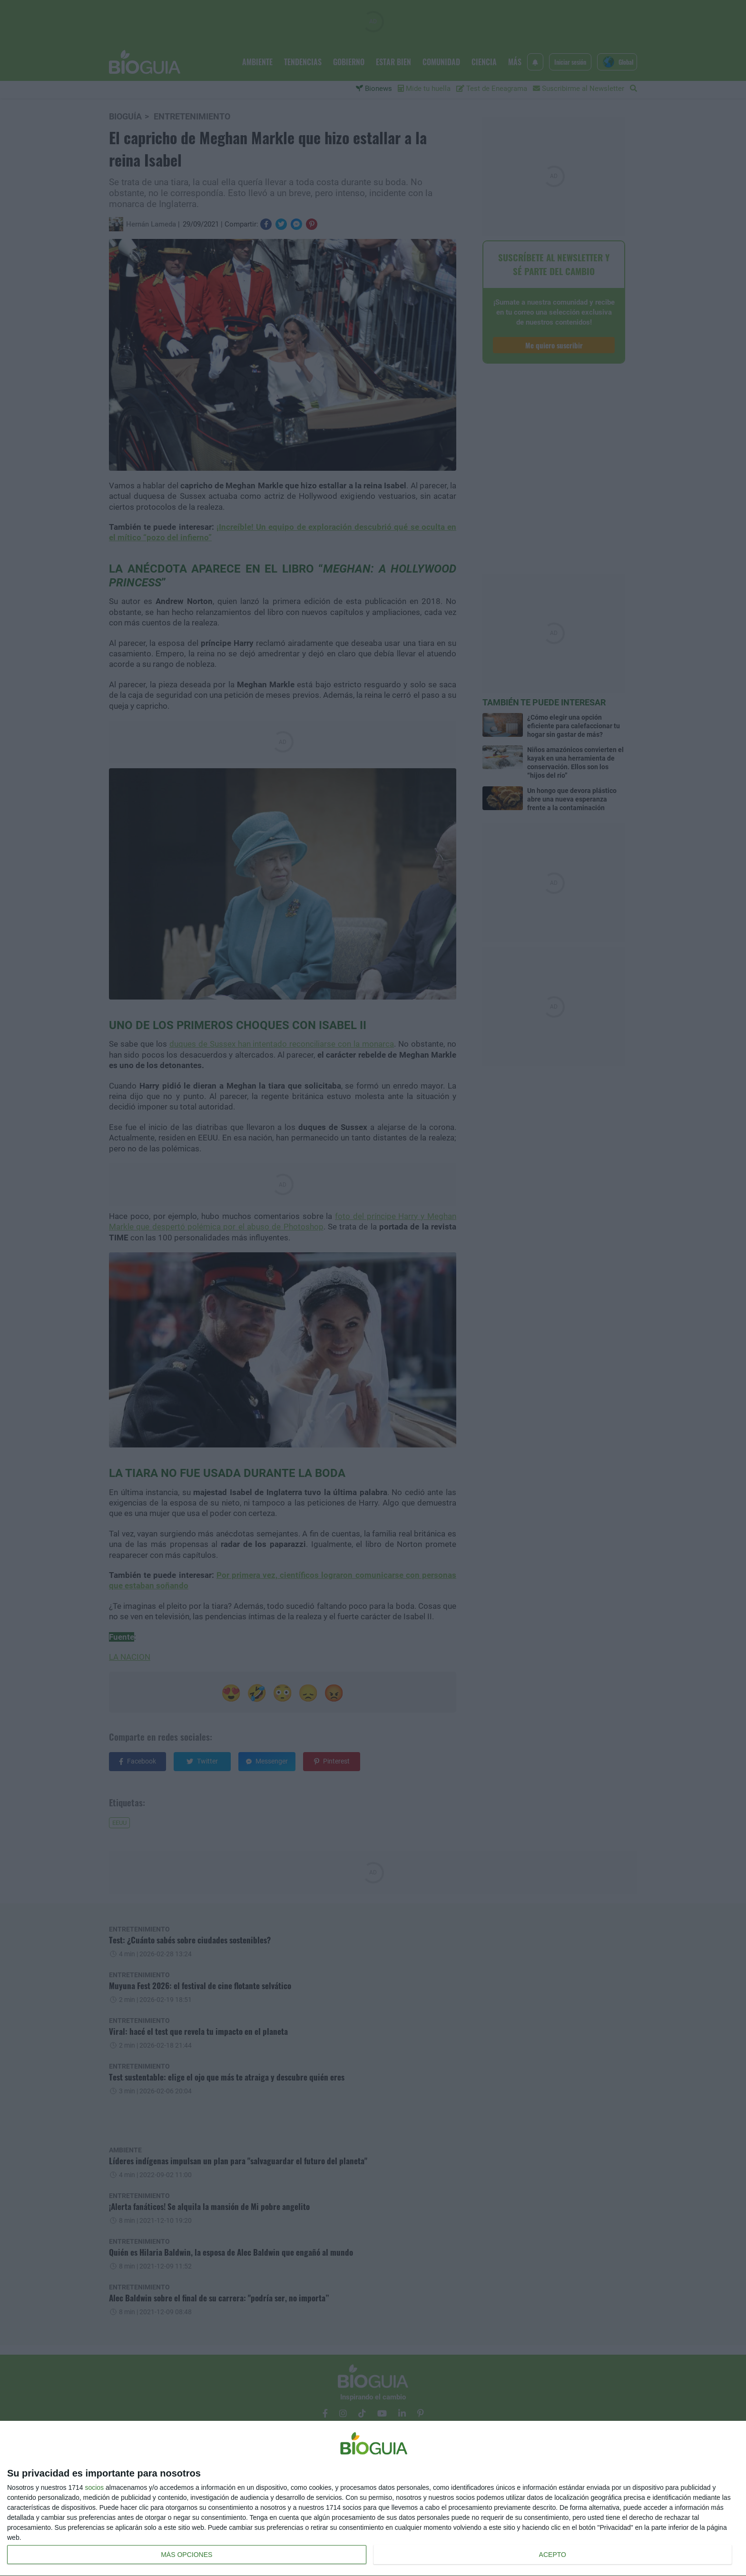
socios (94, 2487)
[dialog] (373, 2498)
